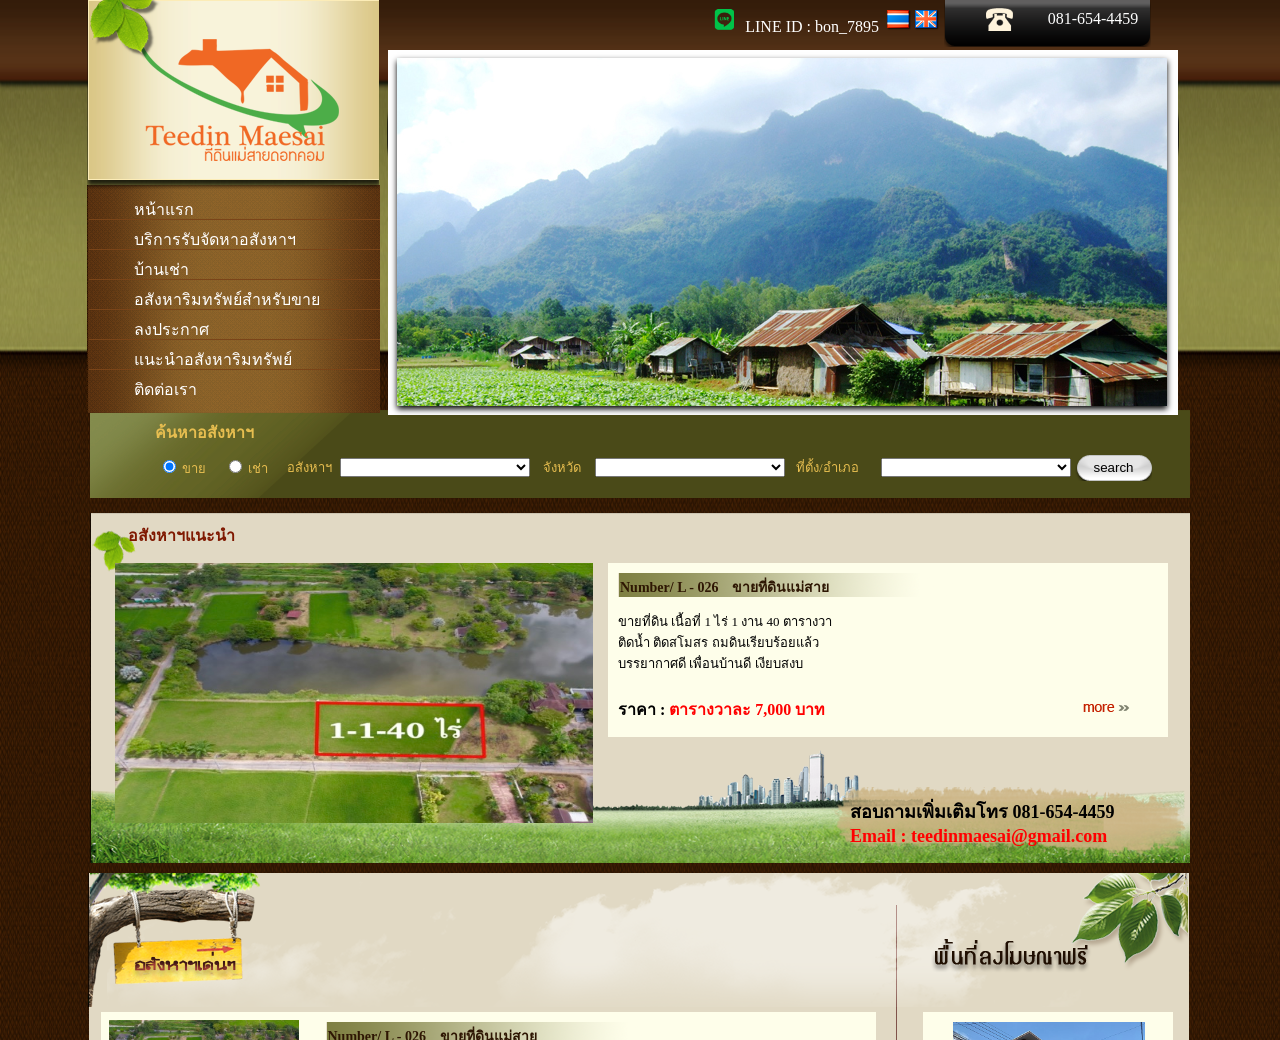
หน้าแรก (164, 209)
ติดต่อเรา (165, 389)
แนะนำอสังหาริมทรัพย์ (213, 359)
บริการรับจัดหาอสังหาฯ (215, 239)
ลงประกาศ (171, 329)
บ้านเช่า (161, 269)
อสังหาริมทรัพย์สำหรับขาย (227, 299)
